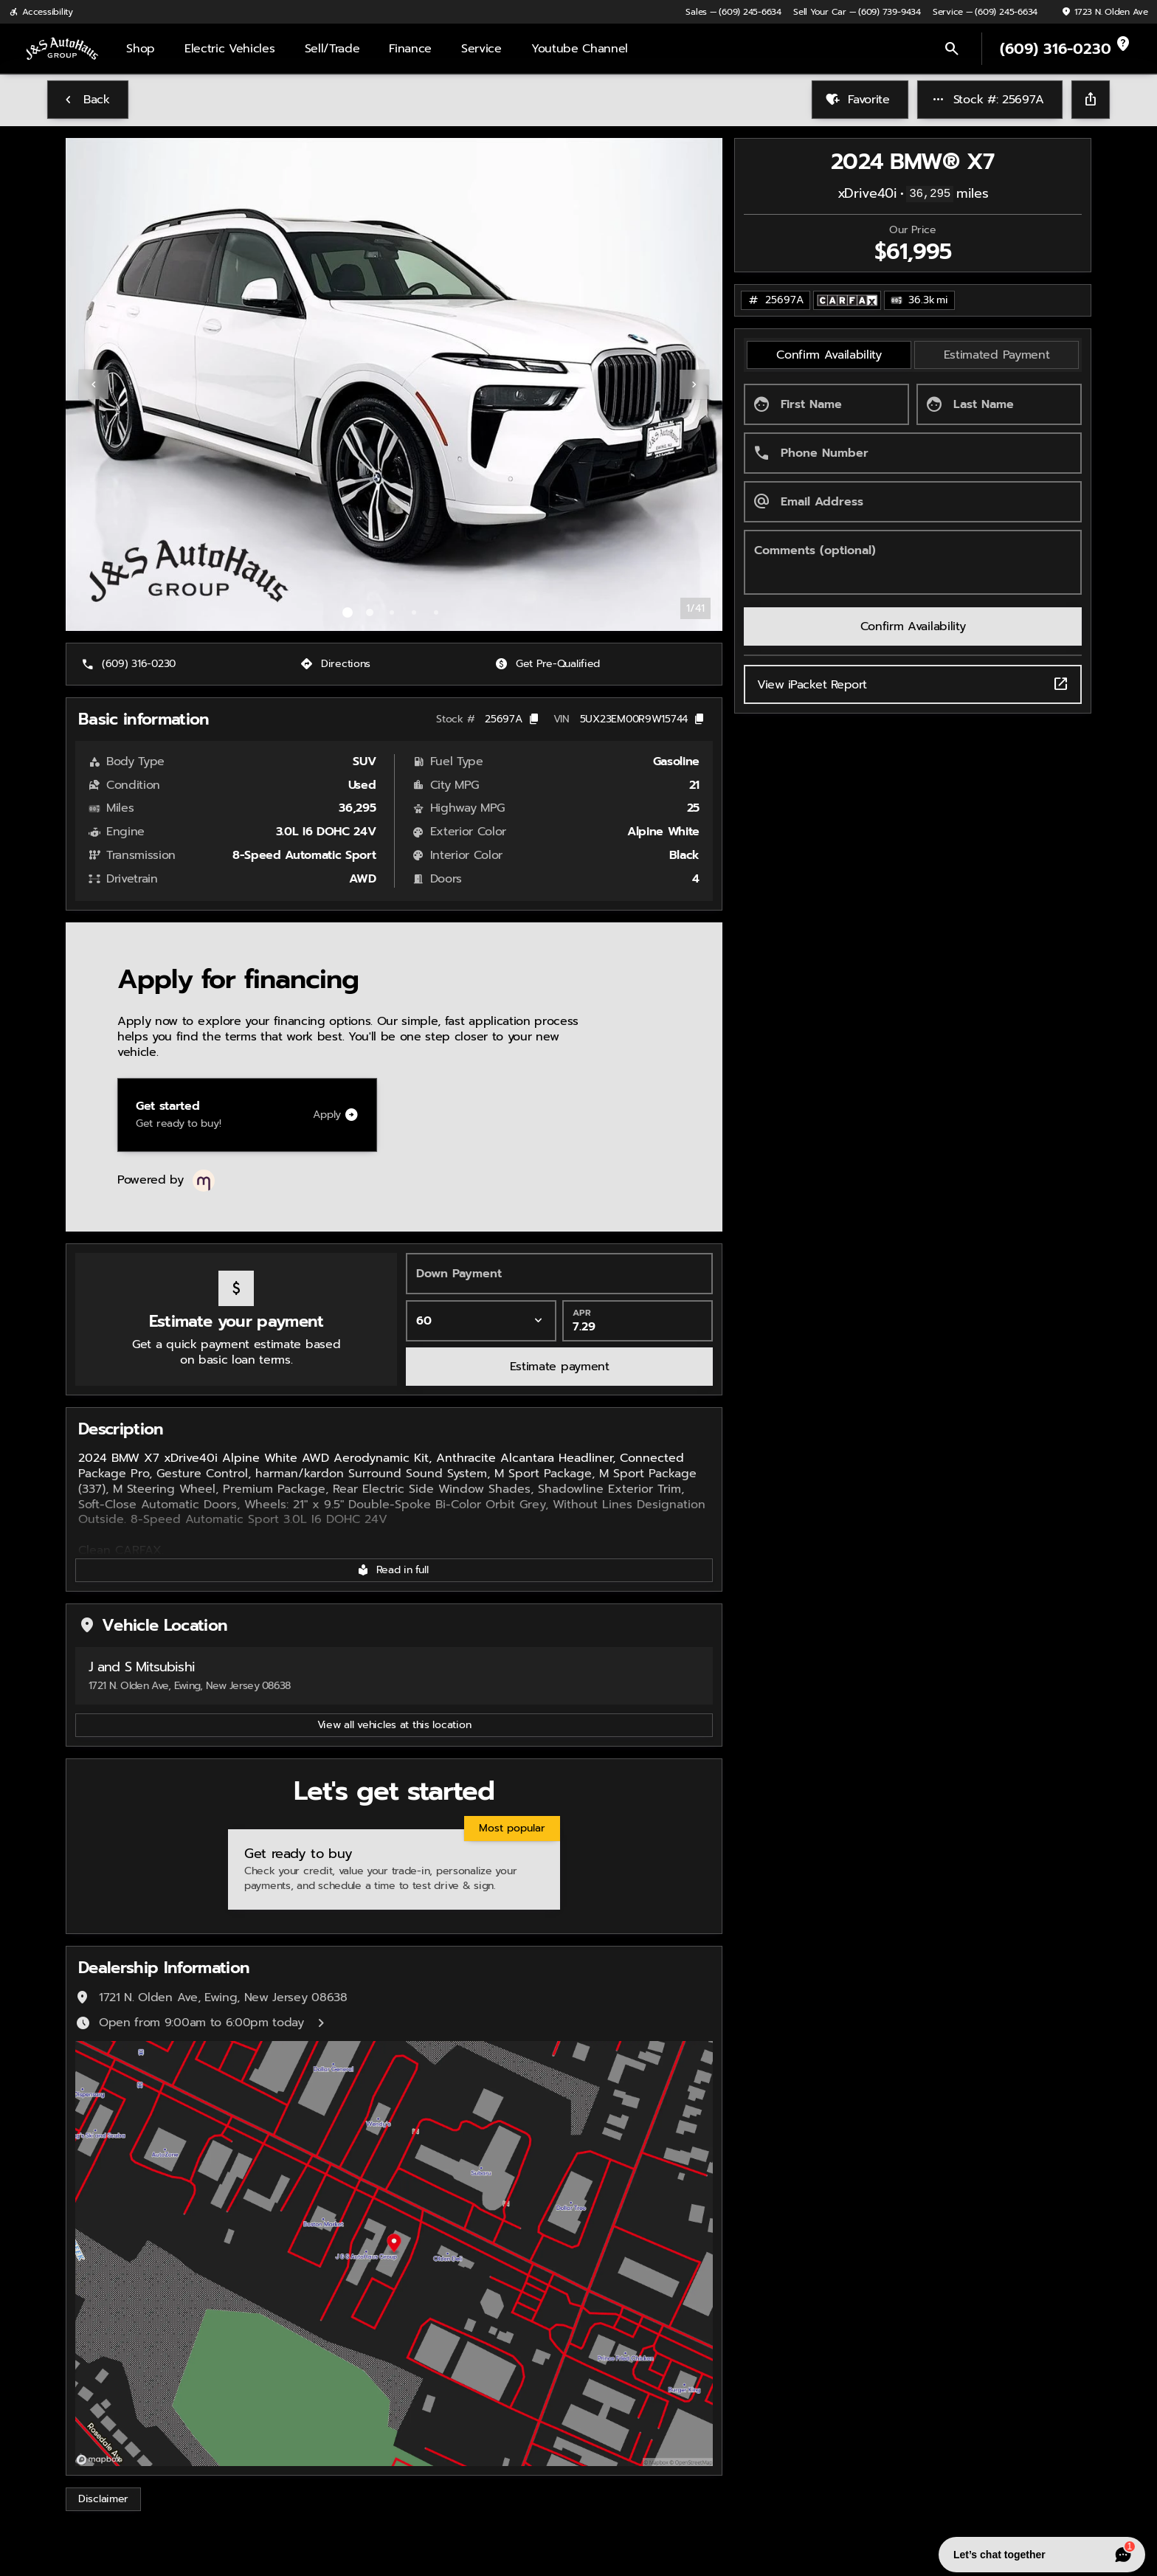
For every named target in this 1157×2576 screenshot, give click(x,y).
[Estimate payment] (559, 1366)
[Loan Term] (481, 1320)
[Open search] (952, 49)
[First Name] (826, 404)
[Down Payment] (559, 1273)
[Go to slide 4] (414, 612)
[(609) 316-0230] (129, 664)
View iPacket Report (912, 684)
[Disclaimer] (103, 2499)
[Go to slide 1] (347, 612)
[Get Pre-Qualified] (549, 664)
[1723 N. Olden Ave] (1104, 12)
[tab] (829, 355)
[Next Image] (694, 384)
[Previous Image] (93, 384)
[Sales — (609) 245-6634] (733, 12)
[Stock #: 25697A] (990, 99)
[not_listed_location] (1123, 44)
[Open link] (847, 300)
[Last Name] (999, 404)
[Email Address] (913, 501)
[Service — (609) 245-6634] (985, 12)
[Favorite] (860, 99)
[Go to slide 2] (370, 612)
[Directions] (336, 664)
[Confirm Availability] (913, 626)
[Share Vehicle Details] (1090, 99)
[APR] (637, 1320)
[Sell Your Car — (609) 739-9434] (857, 12)
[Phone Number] (913, 453)
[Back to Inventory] (87, 99)
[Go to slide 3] (392, 612)
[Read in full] (394, 1570)
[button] (115, 384)
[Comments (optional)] (913, 562)
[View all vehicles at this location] (394, 1725)
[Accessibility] (41, 12)
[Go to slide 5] (436, 612)
